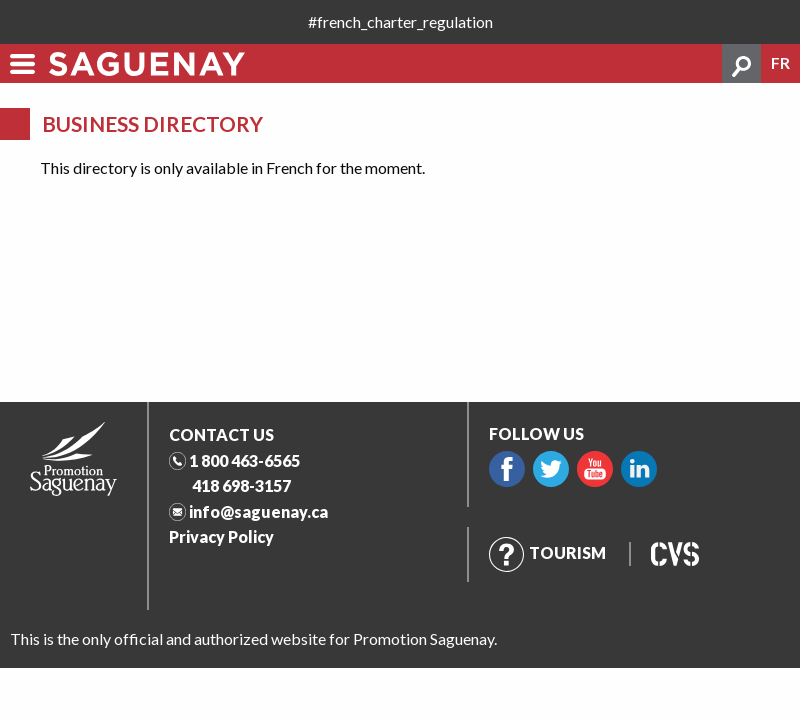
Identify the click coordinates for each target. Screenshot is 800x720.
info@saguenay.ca (258, 511)
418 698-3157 (241, 485)
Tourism (547, 552)
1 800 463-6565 (244, 460)
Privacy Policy (221, 536)
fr (780, 63)
